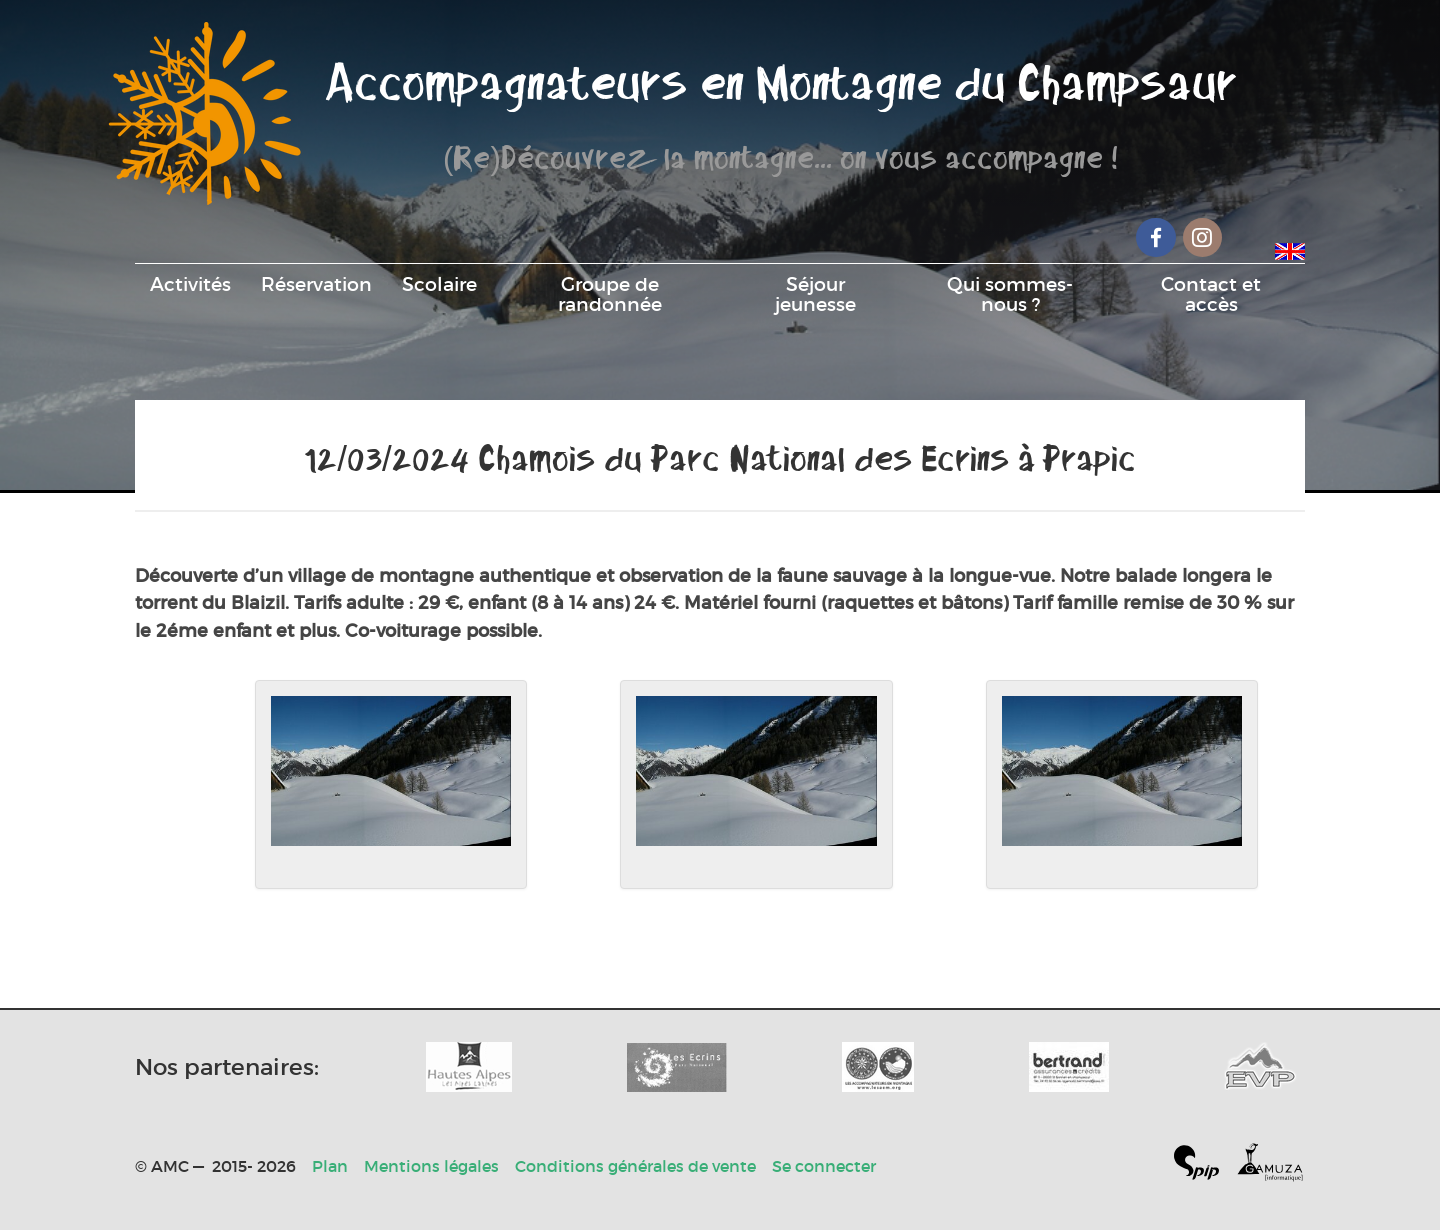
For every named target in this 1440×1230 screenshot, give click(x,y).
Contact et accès (1211, 294)
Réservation (316, 284)
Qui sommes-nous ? (1010, 294)
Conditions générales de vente (635, 1166)
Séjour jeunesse (815, 294)
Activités (190, 284)
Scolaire (439, 284)
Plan (330, 1166)
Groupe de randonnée (610, 294)
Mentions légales (431, 1166)
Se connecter (824, 1166)
